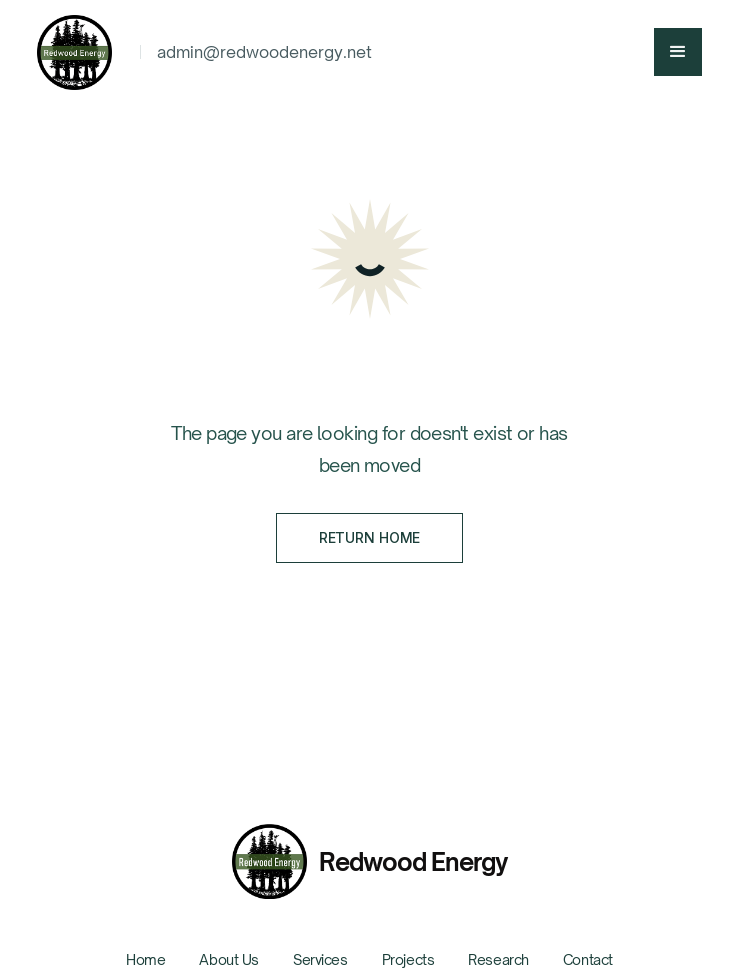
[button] (678, 52)
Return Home (369, 537)
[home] (80, 52)
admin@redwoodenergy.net (264, 52)
